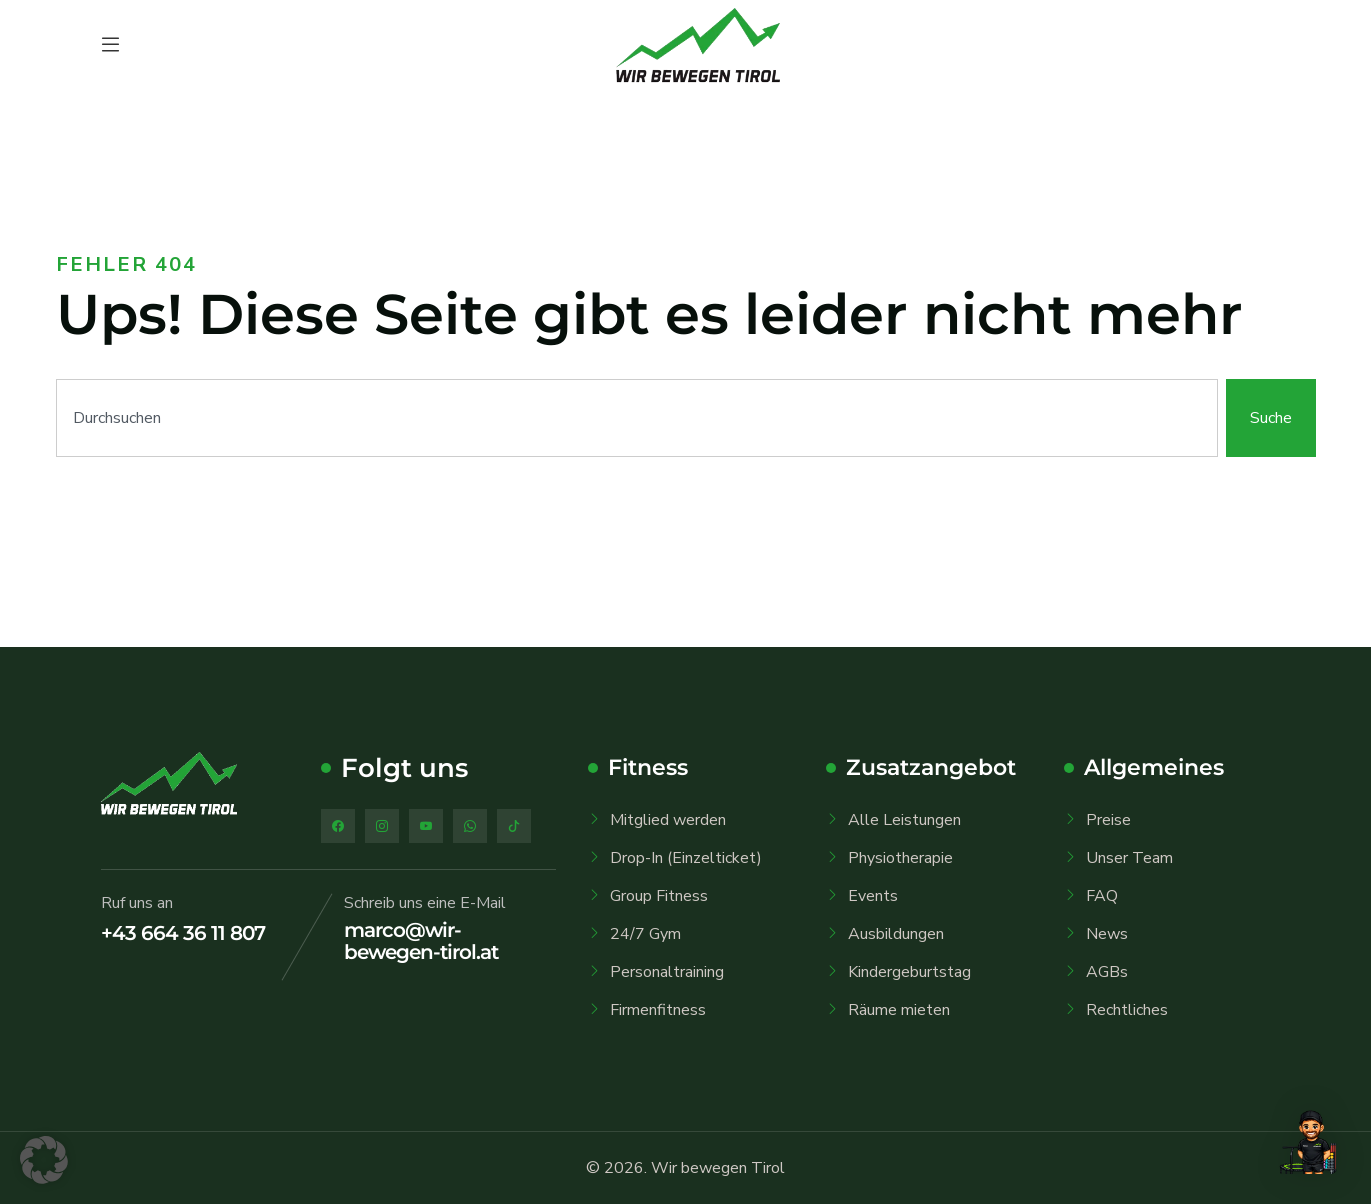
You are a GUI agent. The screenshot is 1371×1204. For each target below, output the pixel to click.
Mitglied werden (668, 820)
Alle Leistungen (904, 820)
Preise (1108, 820)
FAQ (1102, 896)
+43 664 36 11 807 (183, 933)
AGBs (1107, 972)
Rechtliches (1127, 1010)
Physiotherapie (900, 858)
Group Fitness (659, 896)
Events (873, 896)
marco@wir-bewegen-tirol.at (421, 941)
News (1107, 934)
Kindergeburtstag (909, 972)
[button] (44, 1160)
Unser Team (1129, 858)
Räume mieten (899, 1010)
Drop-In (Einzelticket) (686, 858)
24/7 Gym (645, 934)
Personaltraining (667, 972)
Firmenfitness (658, 1010)
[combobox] (637, 418)
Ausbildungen (896, 934)
